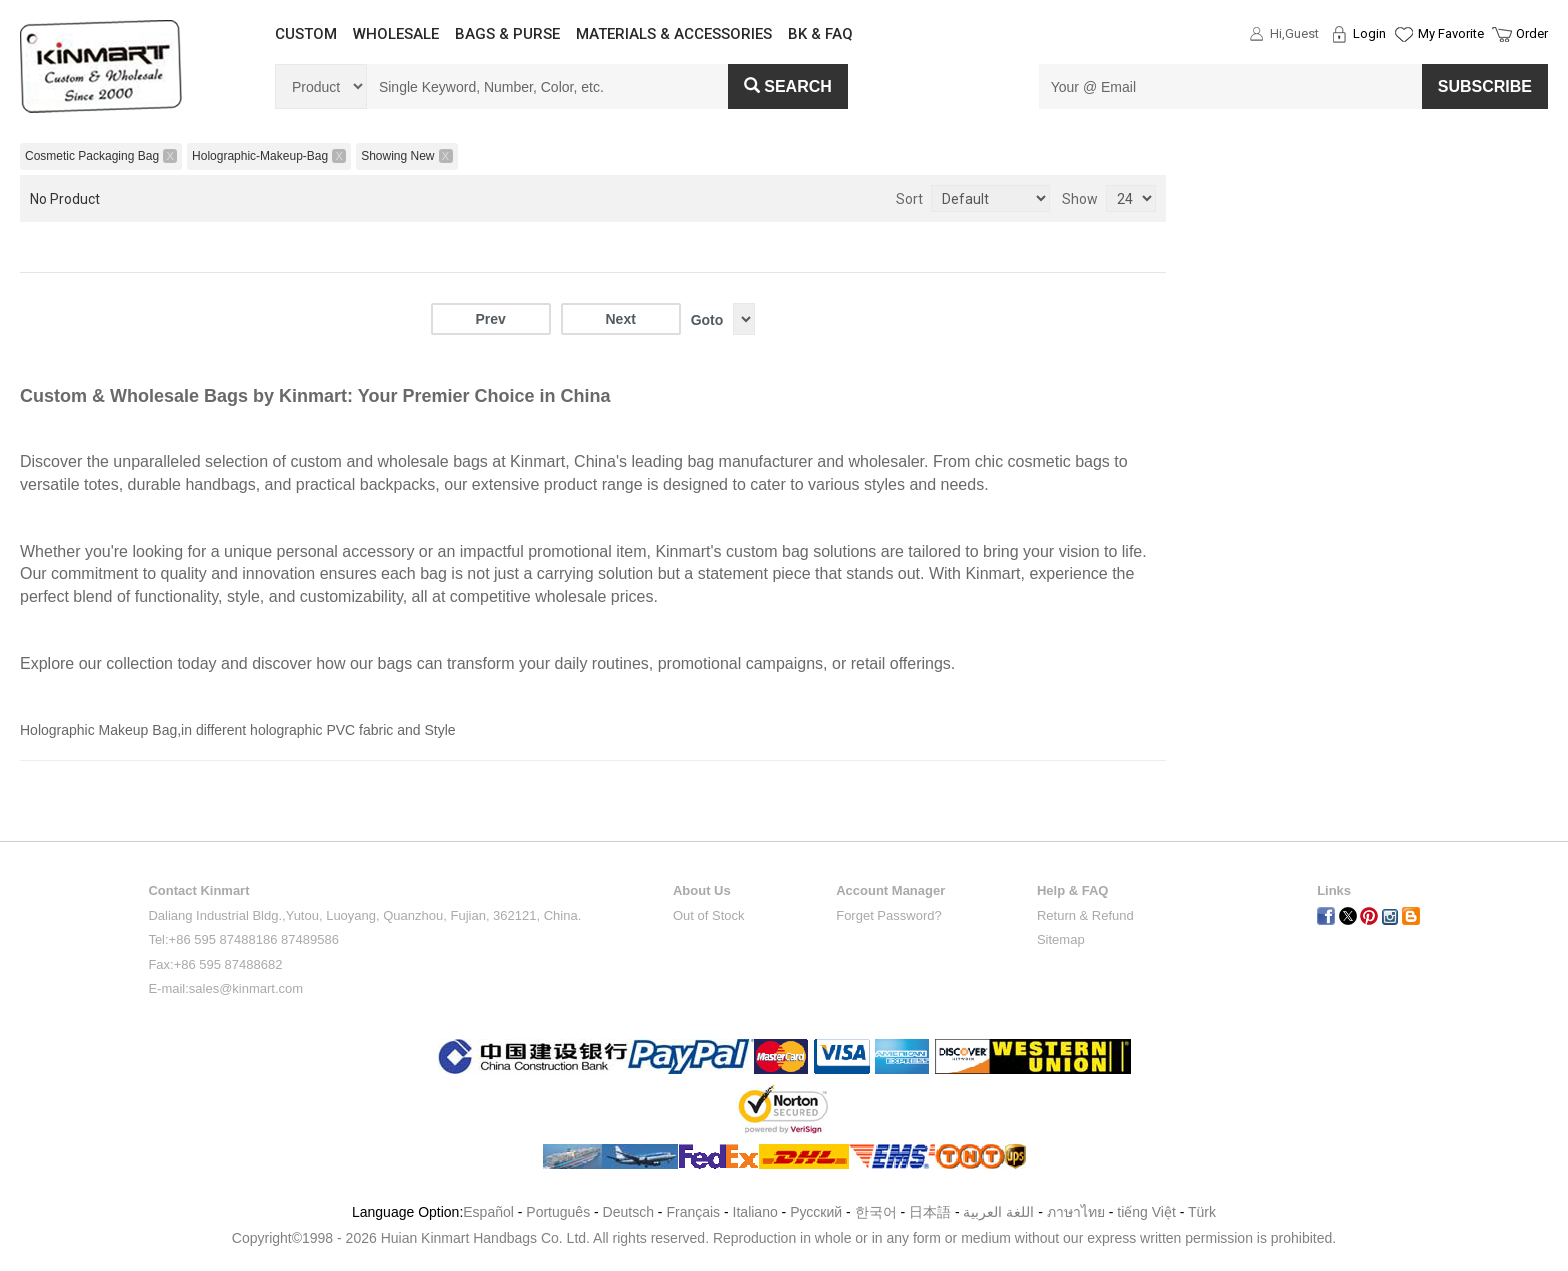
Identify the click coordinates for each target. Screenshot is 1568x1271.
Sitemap (1061, 939)
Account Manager (890, 890)
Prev (490, 319)
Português (558, 1212)
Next (620, 319)
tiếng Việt (1146, 1212)
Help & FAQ (1073, 890)
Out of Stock (709, 915)
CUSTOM (306, 34)
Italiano (755, 1212)
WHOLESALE (396, 34)
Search (788, 86)
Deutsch (628, 1212)
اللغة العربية (1000, 1212)
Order (1532, 33)
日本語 (930, 1212)
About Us (702, 890)
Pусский (816, 1212)
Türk (1202, 1212)
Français (693, 1212)
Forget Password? (889, 915)
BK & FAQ (820, 34)
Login (1369, 33)
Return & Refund (1085, 915)
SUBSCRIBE (1485, 86)
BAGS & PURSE (507, 34)
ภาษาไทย (1076, 1212)
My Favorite (1451, 33)
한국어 (876, 1212)
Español (488, 1212)
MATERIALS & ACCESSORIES (674, 34)
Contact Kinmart (198, 890)
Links (1334, 890)
